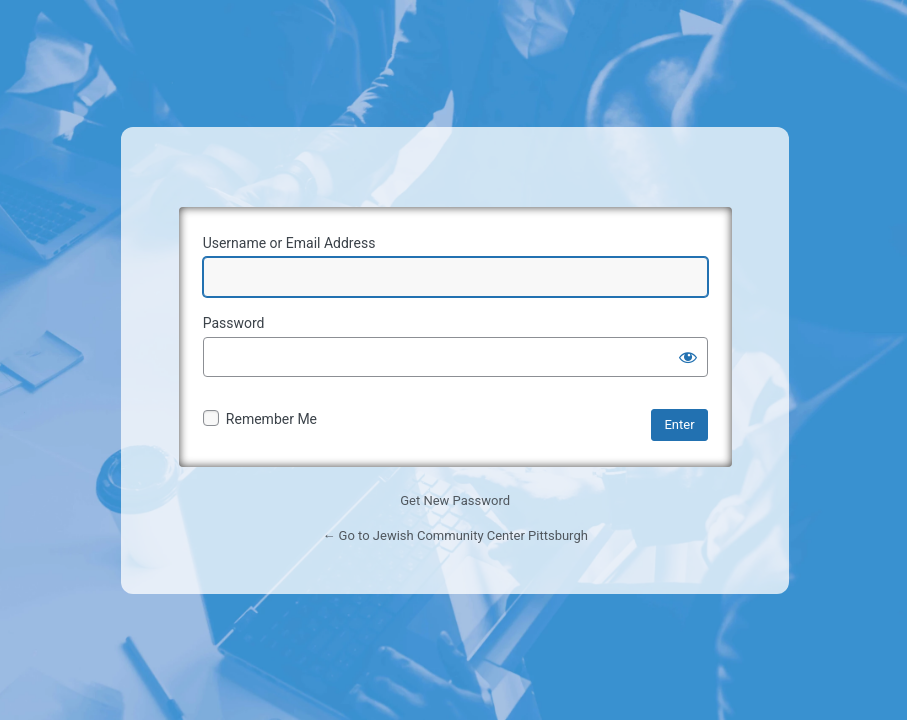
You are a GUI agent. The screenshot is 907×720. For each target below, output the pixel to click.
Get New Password (455, 500)
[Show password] (688, 357)
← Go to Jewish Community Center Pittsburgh (454, 535)
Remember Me (271, 419)
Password (234, 323)
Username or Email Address (289, 243)
